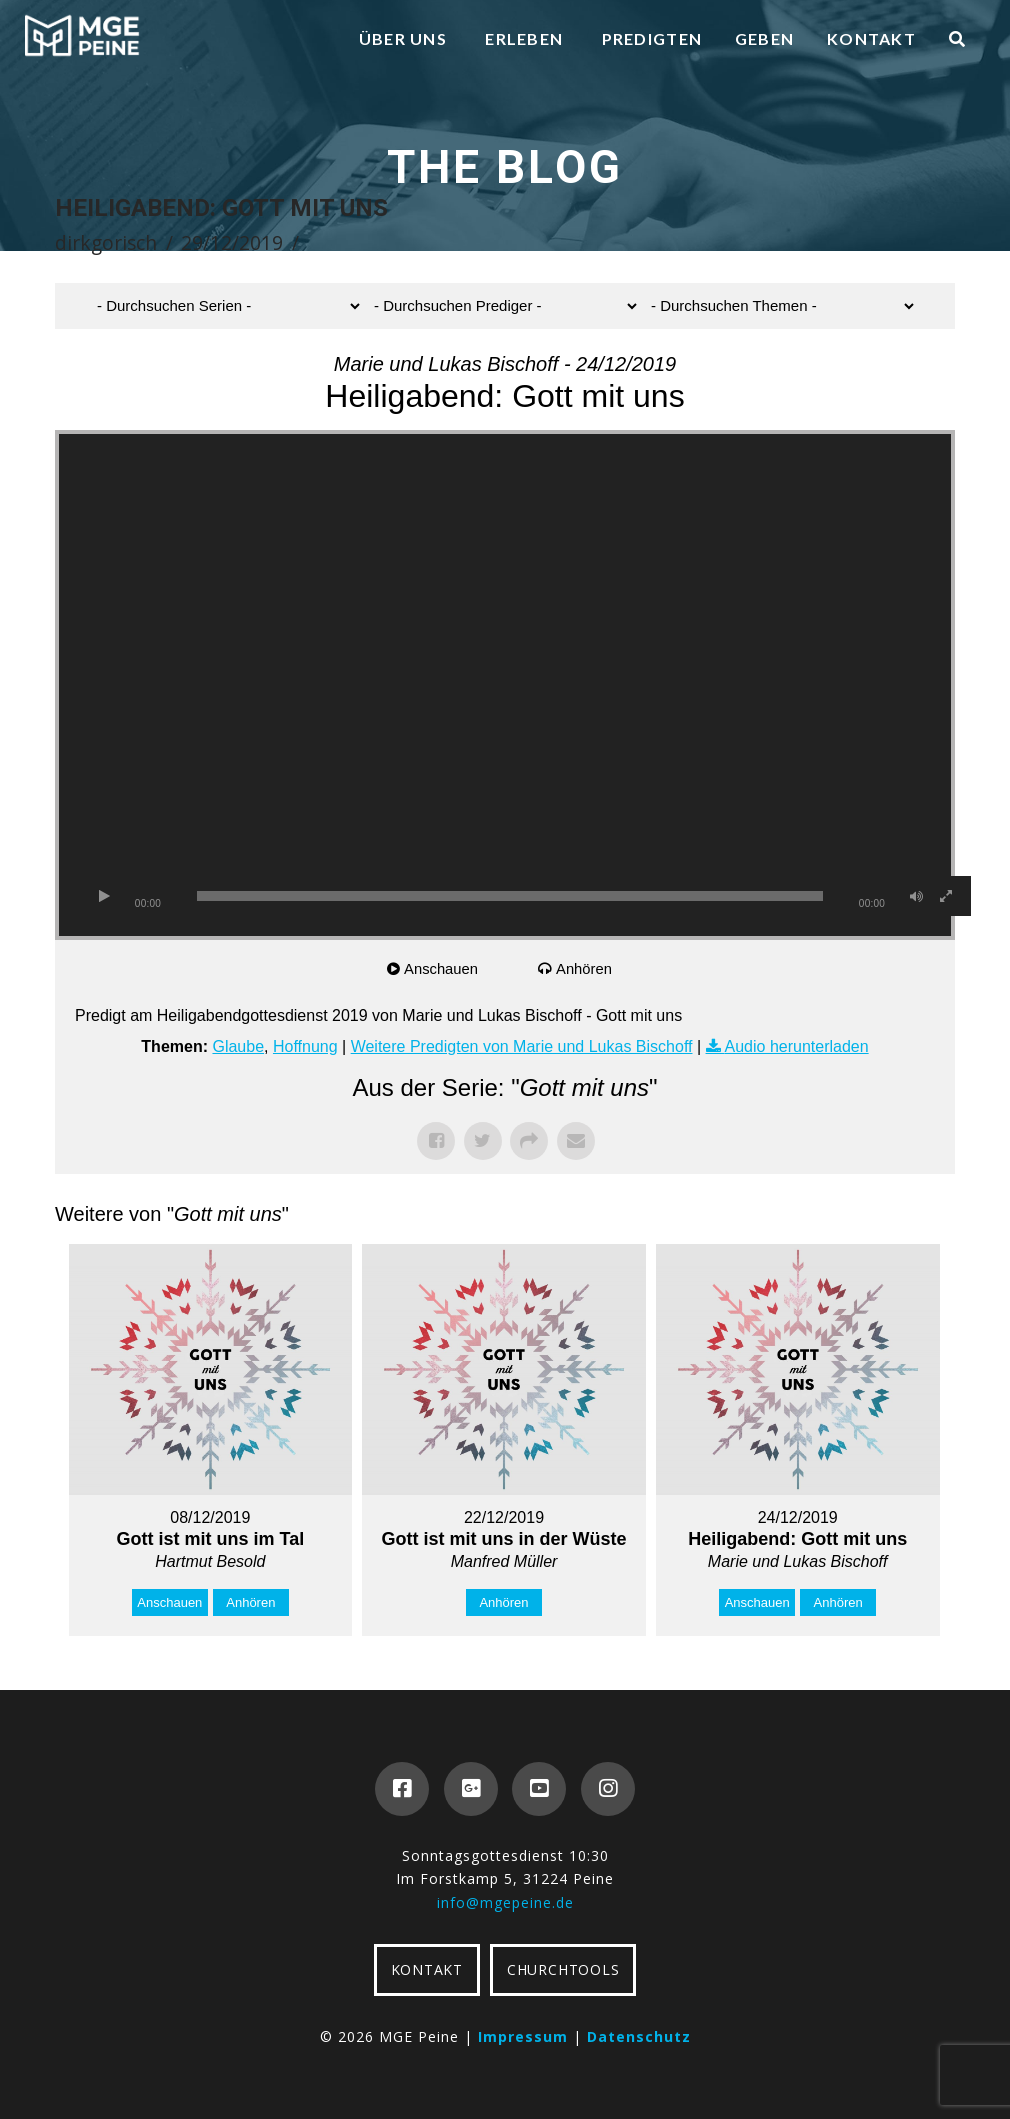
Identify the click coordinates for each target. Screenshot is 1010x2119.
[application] (505, 685)
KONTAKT (427, 1969)
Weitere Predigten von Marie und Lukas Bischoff (522, 1046)
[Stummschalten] (916, 896)
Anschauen (442, 968)
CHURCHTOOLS (563, 1969)
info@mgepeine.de (505, 1902)
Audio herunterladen (797, 1046)
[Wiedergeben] (104, 896)
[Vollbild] (946, 896)
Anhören (585, 968)
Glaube (238, 1046)
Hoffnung (305, 1046)
